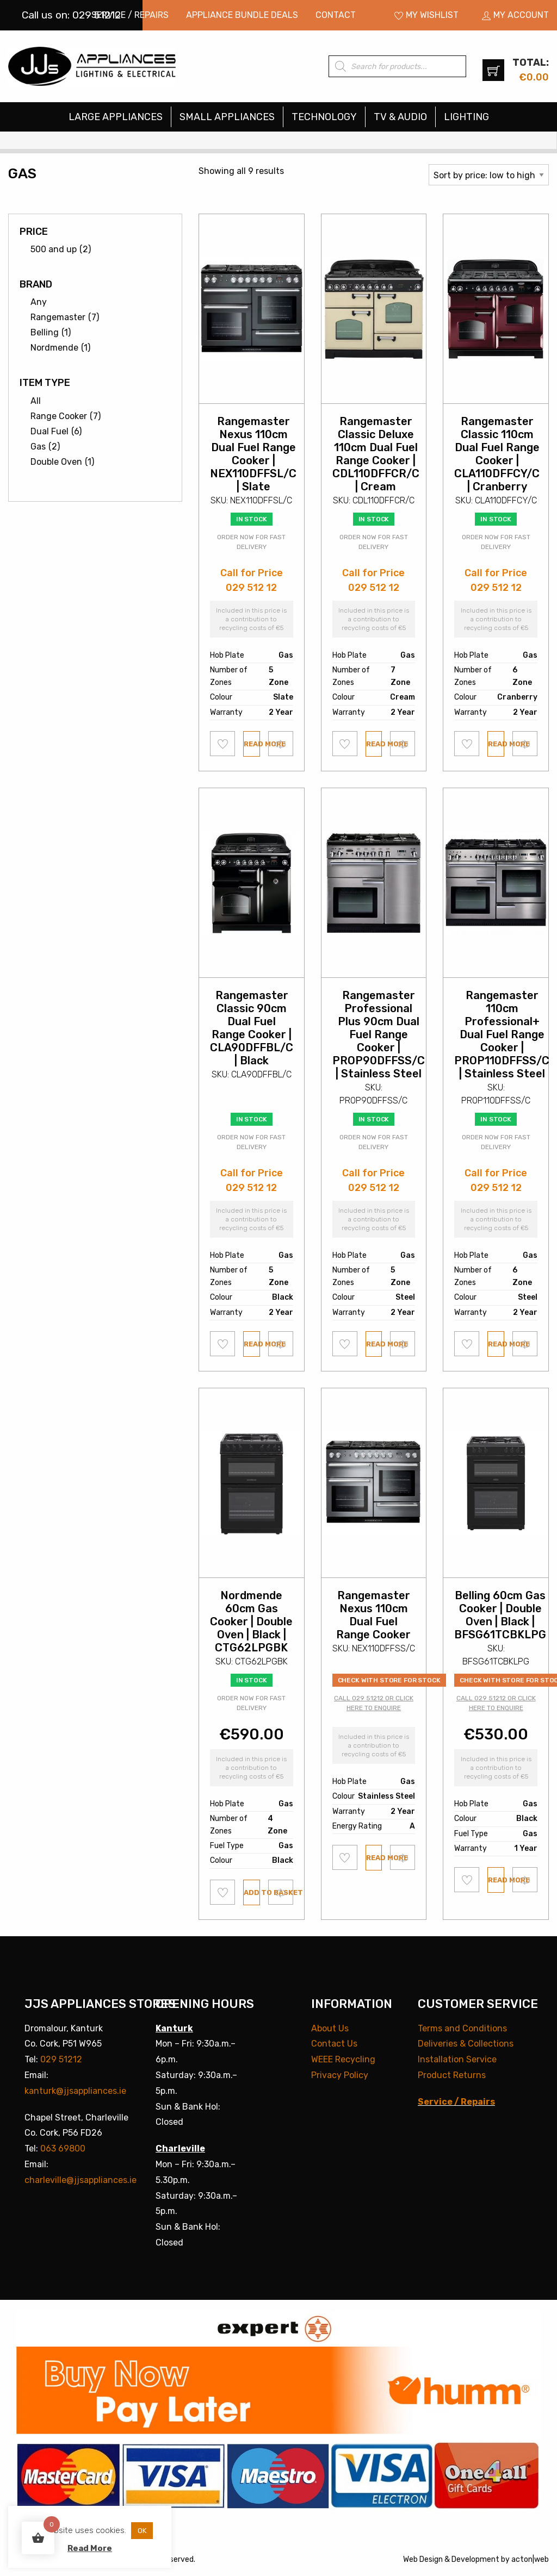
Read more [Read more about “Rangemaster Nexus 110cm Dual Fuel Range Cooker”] (374, 1858)
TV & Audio (400, 117)
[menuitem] (130, 15)
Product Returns (452, 2075)
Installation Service (457, 2059)
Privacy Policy (339, 2075)
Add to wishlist (223, 743)
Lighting (466, 117)
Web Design (423, 2559)
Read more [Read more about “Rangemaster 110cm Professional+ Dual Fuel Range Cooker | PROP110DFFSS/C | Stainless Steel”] (496, 1344)
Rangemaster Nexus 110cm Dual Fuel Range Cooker (373, 1615)
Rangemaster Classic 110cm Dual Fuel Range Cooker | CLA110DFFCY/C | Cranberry (497, 454)
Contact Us (334, 2043)
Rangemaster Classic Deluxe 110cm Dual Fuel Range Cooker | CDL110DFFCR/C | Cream (375, 454)
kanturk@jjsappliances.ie (75, 2091)
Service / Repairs (130, 15)
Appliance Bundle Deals (242, 15)
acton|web (530, 2559)
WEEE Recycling (343, 2059)
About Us (330, 2028)
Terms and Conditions (462, 2028)
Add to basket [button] (252, 1892)
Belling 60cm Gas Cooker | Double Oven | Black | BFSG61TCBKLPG (500, 1615)
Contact (335, 15)
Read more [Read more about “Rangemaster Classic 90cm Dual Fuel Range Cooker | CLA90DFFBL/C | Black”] (252, 1344)
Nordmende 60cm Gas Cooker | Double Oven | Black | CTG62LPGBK (251, 1621)
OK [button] (142, 2531)
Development (475, 2559)
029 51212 (61, 2059)
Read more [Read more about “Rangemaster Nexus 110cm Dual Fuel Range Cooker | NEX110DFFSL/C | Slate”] (252, 744)
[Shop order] (489, 174)
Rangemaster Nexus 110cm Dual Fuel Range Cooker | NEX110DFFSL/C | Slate (253, 454)
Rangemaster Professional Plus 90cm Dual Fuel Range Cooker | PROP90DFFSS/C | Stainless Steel (378, 1034)
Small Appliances (227, 117)
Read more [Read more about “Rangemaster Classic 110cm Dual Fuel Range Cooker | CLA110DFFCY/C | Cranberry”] (496, 744)
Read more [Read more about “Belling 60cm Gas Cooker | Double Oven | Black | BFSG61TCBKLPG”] (496, 1880)
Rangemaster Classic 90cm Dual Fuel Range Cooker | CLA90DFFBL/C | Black (251, 1028)
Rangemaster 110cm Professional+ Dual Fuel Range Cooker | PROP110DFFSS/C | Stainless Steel (501, 1034)
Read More (89, 2548)
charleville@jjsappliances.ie (80, 2180)
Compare (281, 743)
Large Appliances (116, 117)
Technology (324, 117)
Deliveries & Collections (465, 2043)
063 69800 (62, 2148)
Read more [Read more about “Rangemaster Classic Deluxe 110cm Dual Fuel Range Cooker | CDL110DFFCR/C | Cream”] (374, 744)
